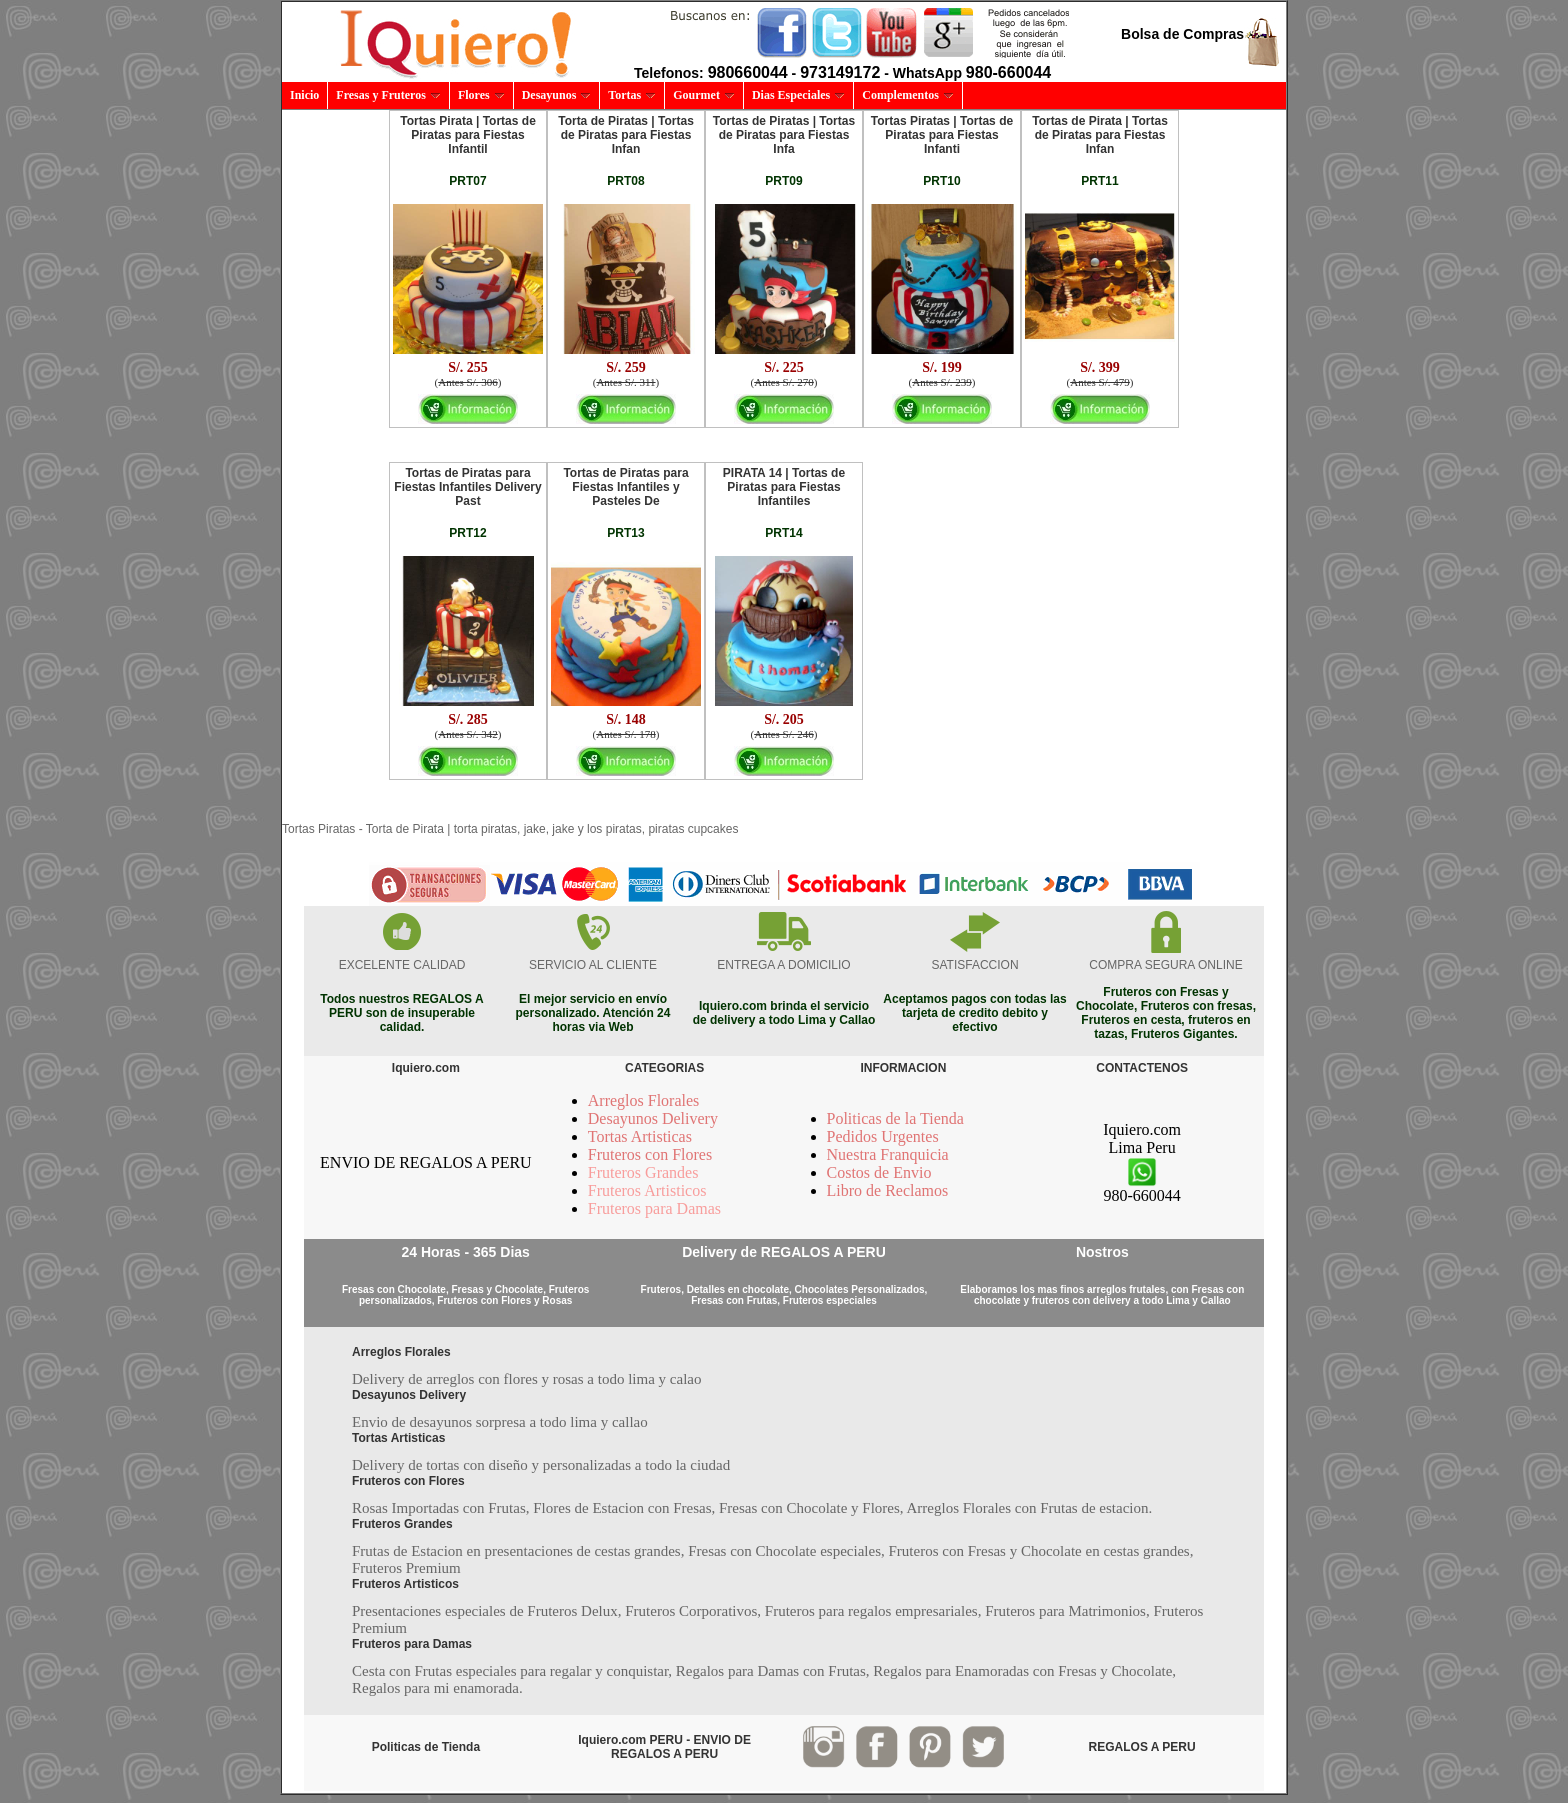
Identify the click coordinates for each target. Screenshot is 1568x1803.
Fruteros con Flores (650, 1154)
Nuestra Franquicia (888, 1154)
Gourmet (704, 95)
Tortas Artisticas (640, 1136)
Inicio (304, 95)
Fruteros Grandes (643, 1172)
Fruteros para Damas (654, 1208)
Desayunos (557, 95)
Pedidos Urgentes (883, 1136)
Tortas (632, 95)
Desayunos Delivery (653, 1118)
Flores (481, 95)
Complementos (908, 95)
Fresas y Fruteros (388, 95)
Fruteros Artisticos (647, 1190)
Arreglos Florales (644, 1100)
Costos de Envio (879, 1172)
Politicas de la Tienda (895, 1118)
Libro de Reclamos (888, 1190)
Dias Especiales (798, 95)
